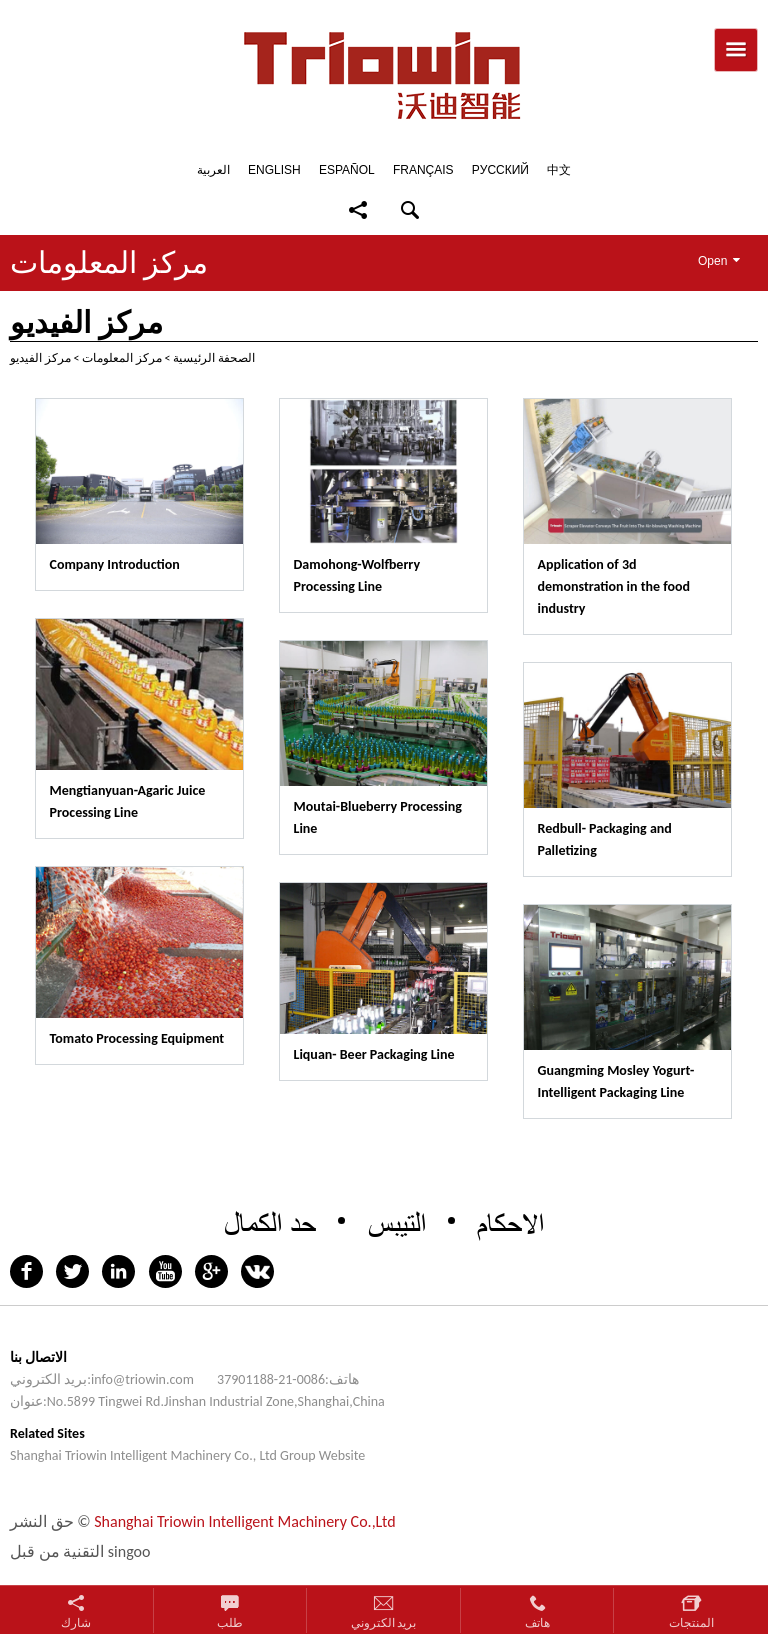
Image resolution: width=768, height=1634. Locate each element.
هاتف (537, 1623)
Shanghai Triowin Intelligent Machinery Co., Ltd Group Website (187, 1455)
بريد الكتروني (384, 1623)
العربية (213, 170)
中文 (559, 170)
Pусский (500, 170)
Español (347, 170)
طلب (230, 1623)
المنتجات (691, 1623)
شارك (76, 1623)
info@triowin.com (142, 1379)
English (274, 170)
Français (423, 170)
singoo (129, 1551)
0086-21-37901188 (271, 1379)
